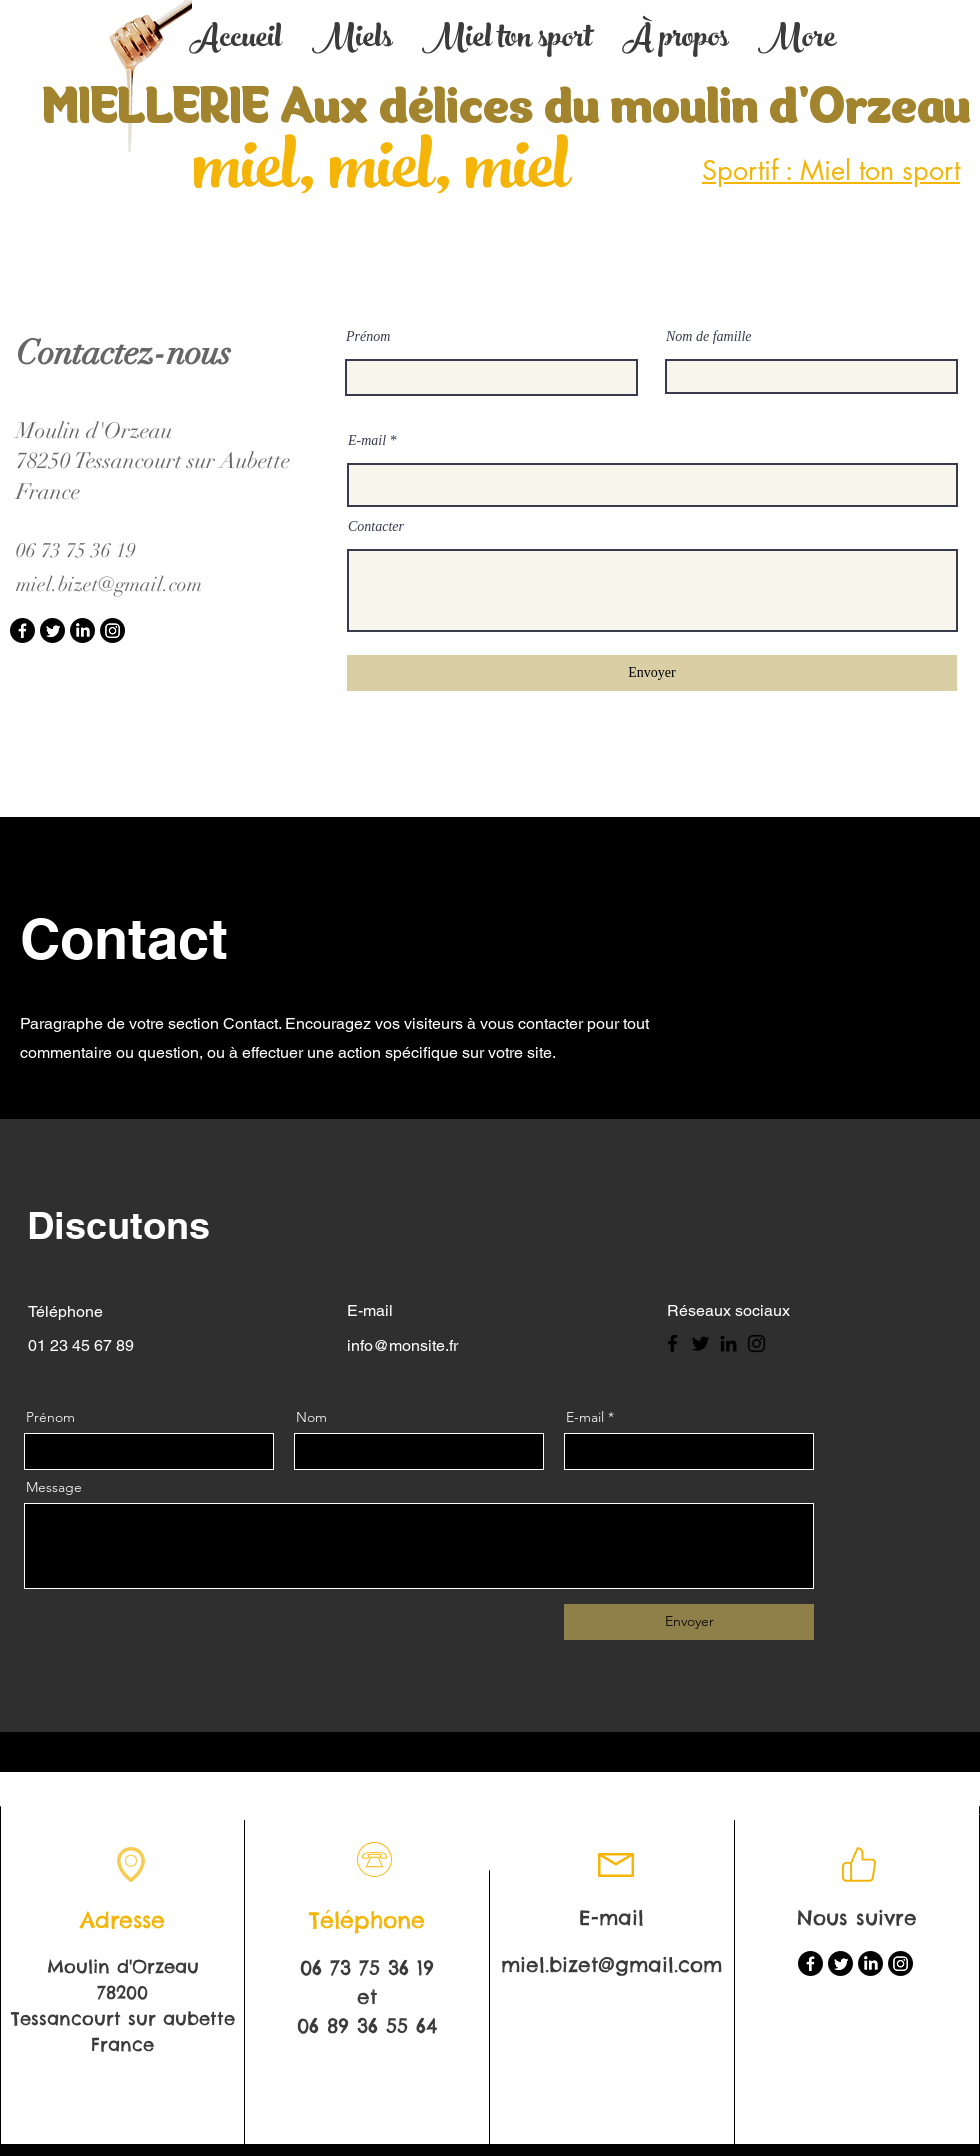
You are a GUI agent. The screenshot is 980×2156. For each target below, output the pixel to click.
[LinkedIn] (82, 630)
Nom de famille (709, 337)
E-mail (367, 441)
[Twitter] (52, 630)
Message (54, 1487)
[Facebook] (22, 630)
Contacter (376, 527)
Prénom (368, 337)
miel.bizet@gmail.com (109, 584)
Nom (311, 1417)
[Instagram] (112, 630)
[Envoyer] (652, 673)
